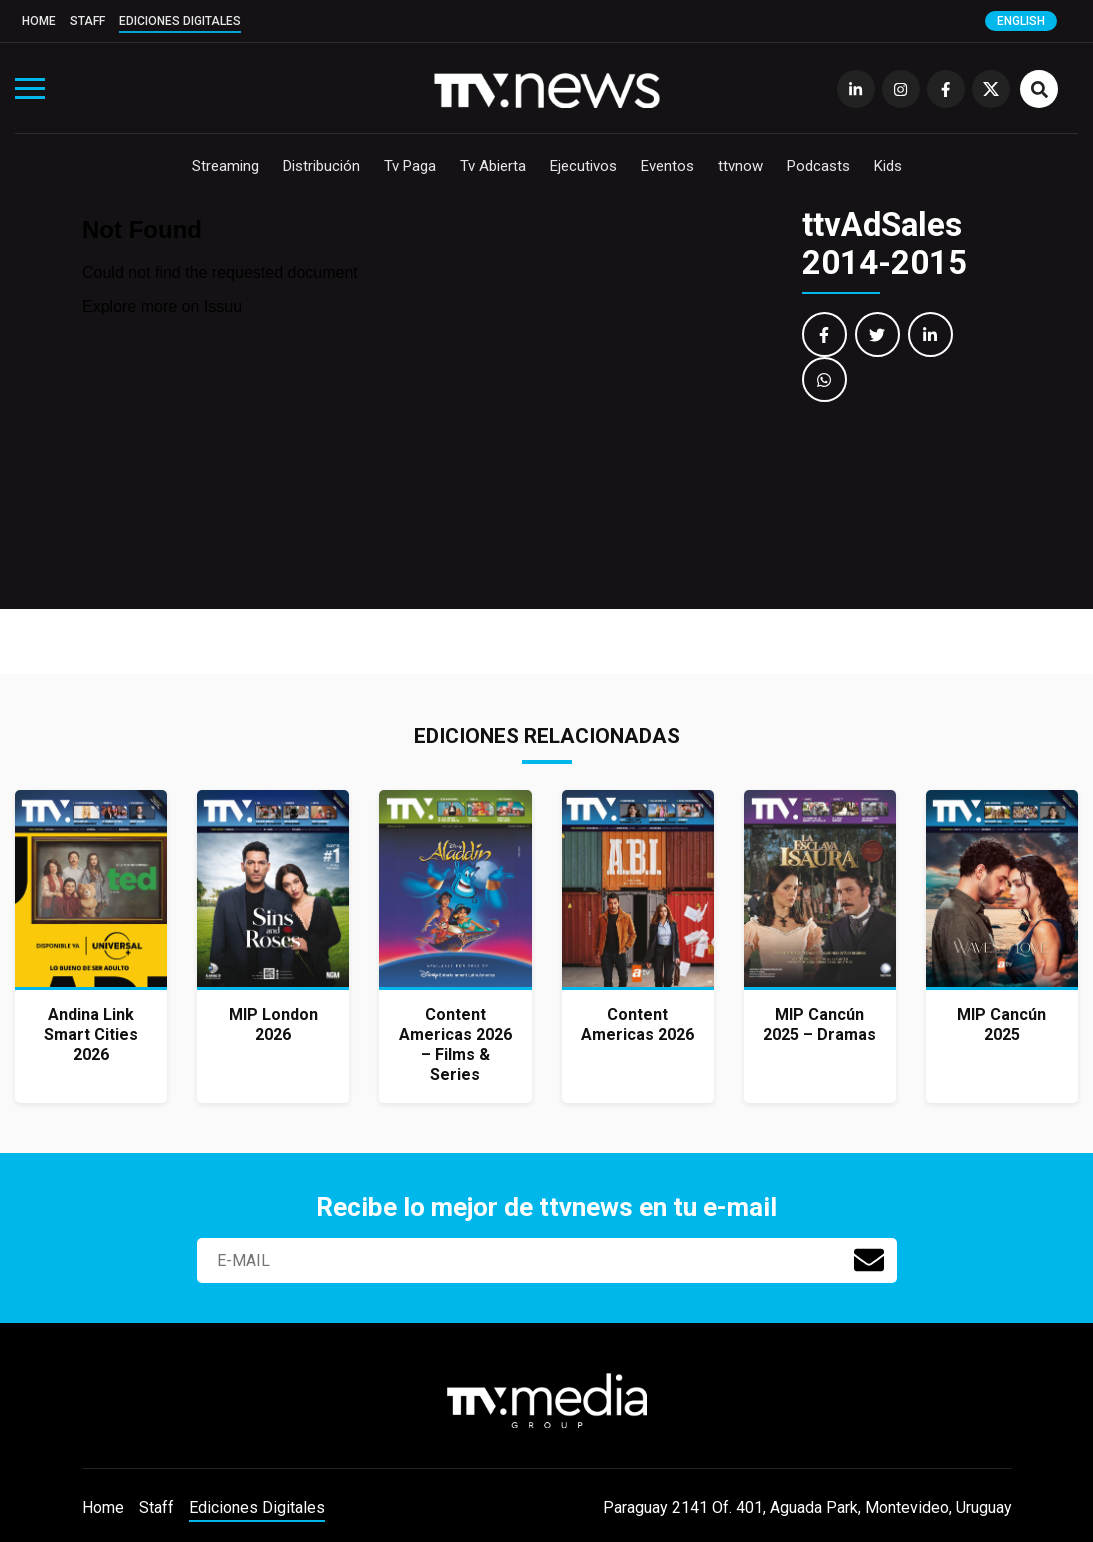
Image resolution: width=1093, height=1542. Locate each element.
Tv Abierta (493, 166)
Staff (87, 21)
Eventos (667, 166)
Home (39, 21)
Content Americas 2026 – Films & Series (455, 1044)
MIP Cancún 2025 (1001, 1024)
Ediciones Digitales (180, 21)
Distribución (321, 166)
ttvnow (740, 166)
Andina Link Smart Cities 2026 (91, 1034)
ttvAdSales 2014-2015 (884, 243)
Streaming (225, 166)
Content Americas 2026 (637, 1024)
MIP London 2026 (273, 1024)
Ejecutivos (583, 166)
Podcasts (818, 166)
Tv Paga (410, 166)
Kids (888, 166)
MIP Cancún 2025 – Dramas (819, 1024)
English (1021, 21)
